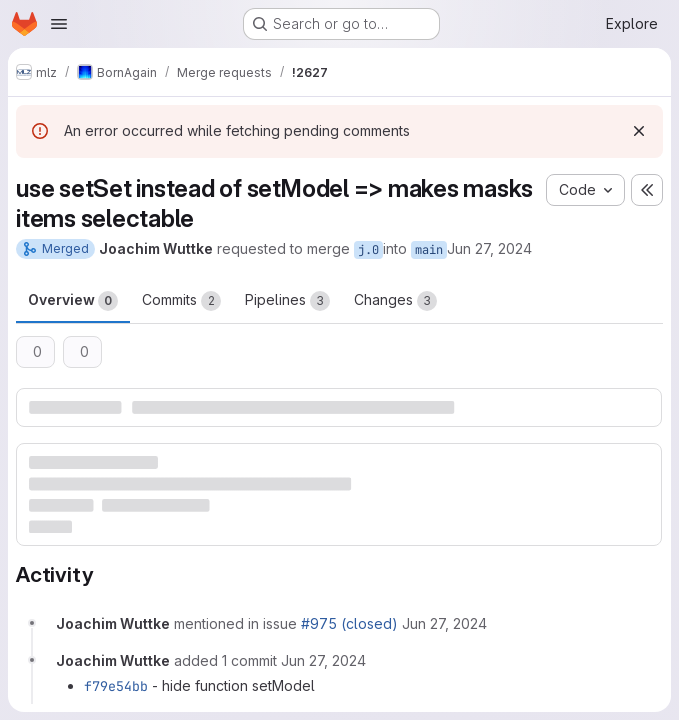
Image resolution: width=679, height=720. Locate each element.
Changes (395, 301)
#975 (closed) (349, 623)
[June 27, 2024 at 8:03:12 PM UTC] (323, 660)
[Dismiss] (639, 131)
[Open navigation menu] (59, 24)
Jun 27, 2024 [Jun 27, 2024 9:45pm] (489, 248)
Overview (73, 301)
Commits (181, 301)
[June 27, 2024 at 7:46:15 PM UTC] (444, 623)
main (429, 250)
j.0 (368, 250)
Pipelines (287, 301)
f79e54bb (116, 686)
